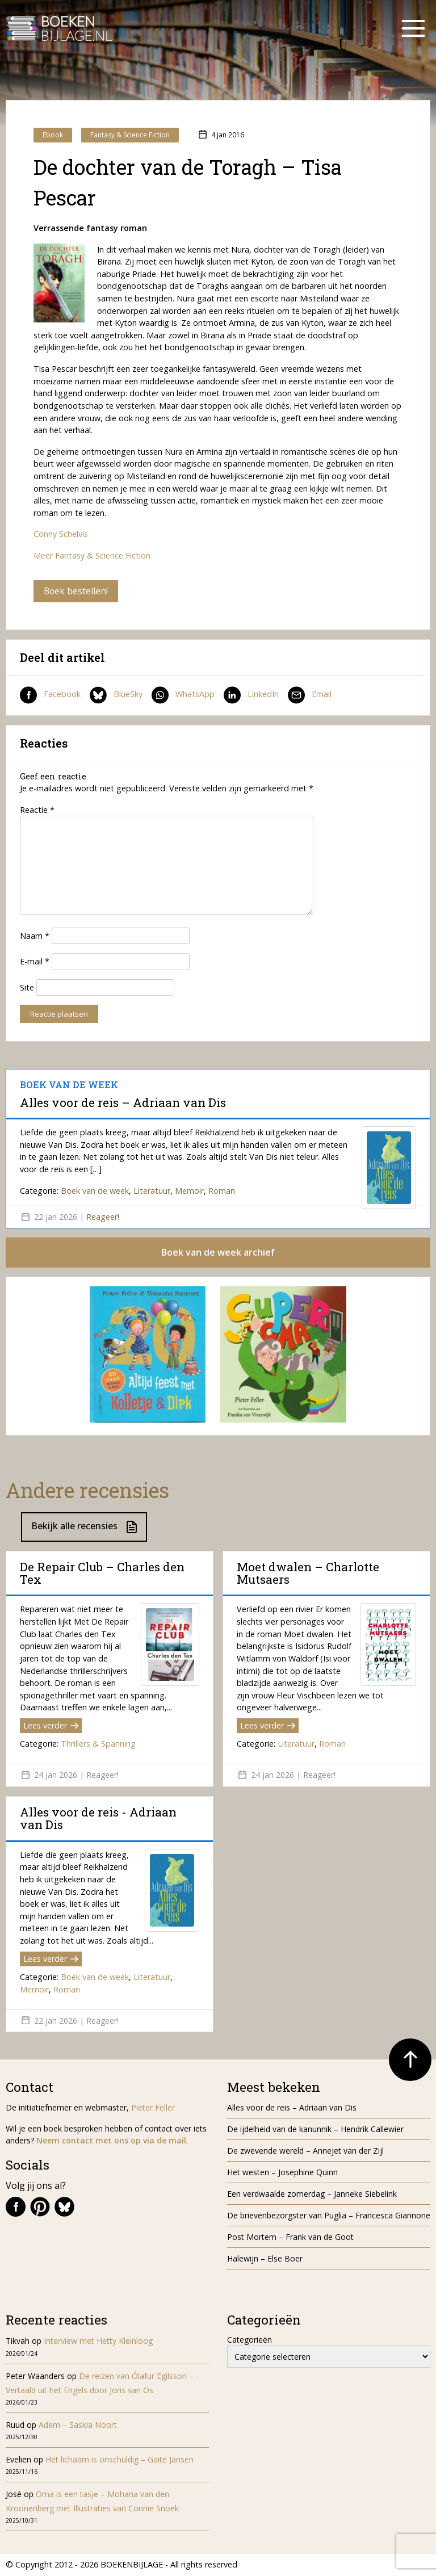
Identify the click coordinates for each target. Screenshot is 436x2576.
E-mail (34, 961)
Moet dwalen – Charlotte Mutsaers (308, 1573)
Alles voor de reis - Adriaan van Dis (98, 1819)
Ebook (53, 135)
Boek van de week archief (218, 1253)
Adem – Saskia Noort (78, 2425)
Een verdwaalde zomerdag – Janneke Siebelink (312, 2194)
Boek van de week (95, 1190)
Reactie (37, 809)
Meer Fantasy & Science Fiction (91, 555)
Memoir (189, 1190)
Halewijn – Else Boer (265, 2259)
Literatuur (151, 1190)
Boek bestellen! (76, 591)
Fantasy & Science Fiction (130, 135)
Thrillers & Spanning (98, 1744)
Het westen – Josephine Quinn (282, 2172)
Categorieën (249, 2340)
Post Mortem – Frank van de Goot (290, 2237)
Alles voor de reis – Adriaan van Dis (123, 1102)
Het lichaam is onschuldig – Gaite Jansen (119, 2460)
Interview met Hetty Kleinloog (98, 2341)
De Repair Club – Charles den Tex (102, 1573)
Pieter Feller (153, 2108)
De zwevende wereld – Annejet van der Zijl (305, 2151)
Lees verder (50, 1726)
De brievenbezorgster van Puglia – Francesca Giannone (328, 2215)
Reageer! (102, 1216)
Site (27, 987)
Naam (34, 935)
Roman (221, 1190)
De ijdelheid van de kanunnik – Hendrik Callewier (315, 2129)
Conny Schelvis (60, 533)
